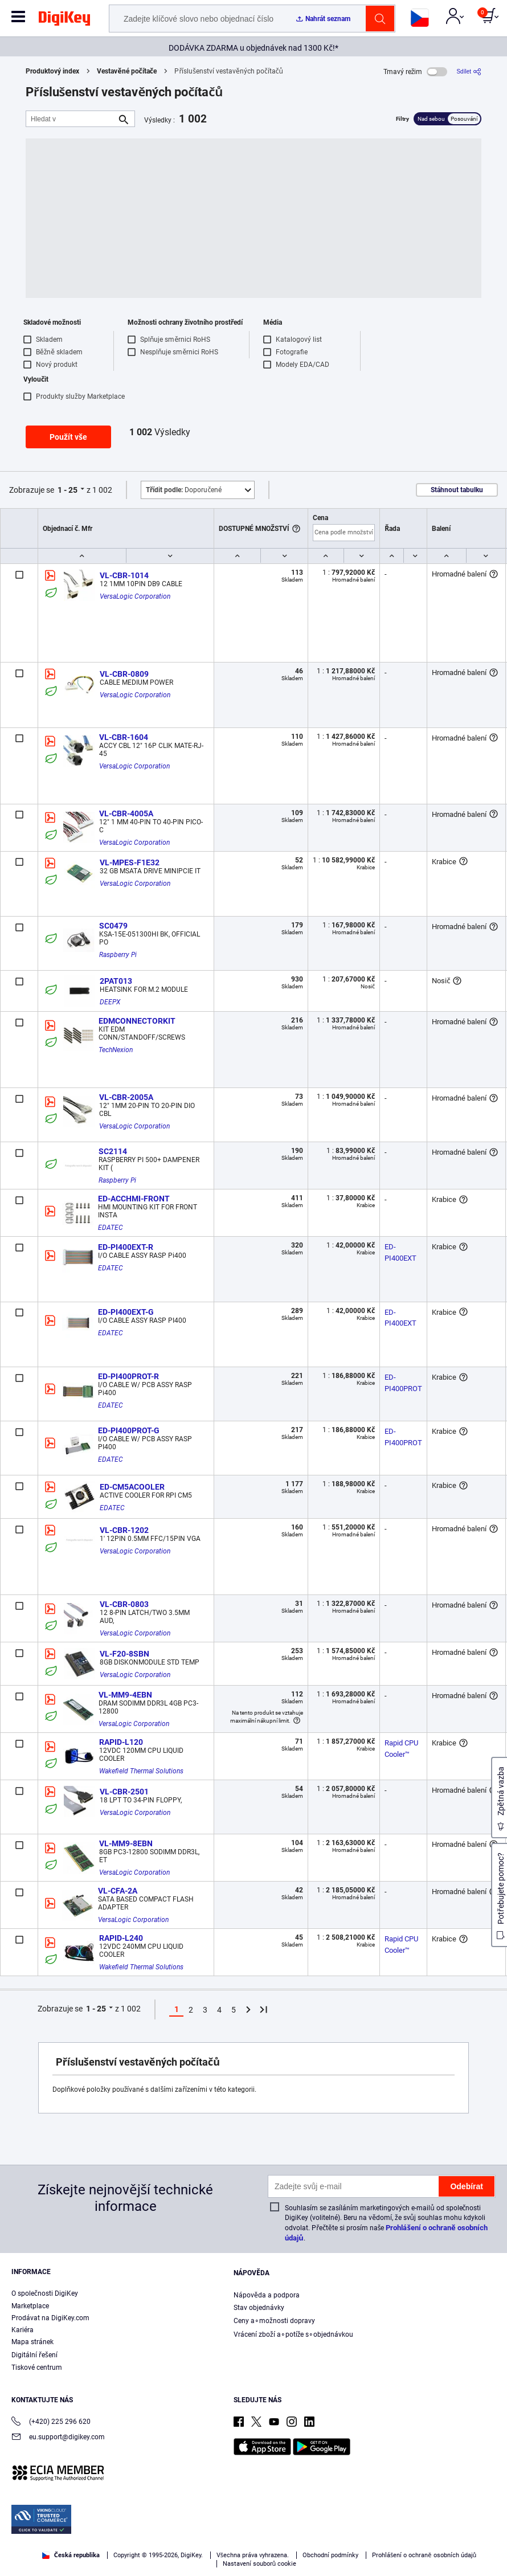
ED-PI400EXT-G (126, 1311)
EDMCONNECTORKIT (137, 1020)
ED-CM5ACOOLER (132, 1486)
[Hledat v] (71, 118)
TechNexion (116, 1050)
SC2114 (113, 1151)
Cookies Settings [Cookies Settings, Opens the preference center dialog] (162, 2557)
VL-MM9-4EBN (125, 1694)
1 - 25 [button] (67, 489)
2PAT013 (116, 981)
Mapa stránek (32, 2342)
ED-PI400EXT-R (125, 1247)
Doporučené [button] (184, 490)
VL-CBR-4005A (126, 813)
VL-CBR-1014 (124, 575)
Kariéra (22, 2330)
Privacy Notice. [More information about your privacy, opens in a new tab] (275, 2534)
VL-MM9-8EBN (126, 1843)
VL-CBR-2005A (126, 1097)
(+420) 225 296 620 (51, 2422)
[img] (64, 20)
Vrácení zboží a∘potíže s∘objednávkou (293, 2334)
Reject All (319, 2557)
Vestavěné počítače (127, 71)
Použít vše (68, 436)
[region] (253, 2535)
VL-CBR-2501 (124, 1791)
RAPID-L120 (121, 1742)
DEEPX (110, 1002)
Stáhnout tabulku (457, 490)
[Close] (488, 2513)
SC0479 (113, 925)
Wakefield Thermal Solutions (141, 1771)
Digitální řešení (34, 2355)
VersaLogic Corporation (135, 596)
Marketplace (30, 2306)
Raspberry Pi (118, 955)
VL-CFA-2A (117, 1890)
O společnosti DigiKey (44, 2293)
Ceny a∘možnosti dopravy (274, 2321)
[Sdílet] (468, 71)
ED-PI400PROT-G (129, 1430)
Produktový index (52, 71)
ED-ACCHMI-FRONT (134, 1198)
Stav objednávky (259, 2308)
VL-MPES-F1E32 (130, 862)
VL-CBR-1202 (124, 1530)
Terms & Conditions (204, 2534)
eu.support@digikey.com (58, 2437)
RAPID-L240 (121, 1938)
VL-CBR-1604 (123, 737)
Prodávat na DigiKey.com (50, 2318)
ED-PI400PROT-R (128, 1376)
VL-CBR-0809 (124, 673)
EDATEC (110, 1228)
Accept (241, 2557)
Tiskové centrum (36, 2367)
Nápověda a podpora (267, 2295)
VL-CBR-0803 (124, 1604)
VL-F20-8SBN (124, 1653)
